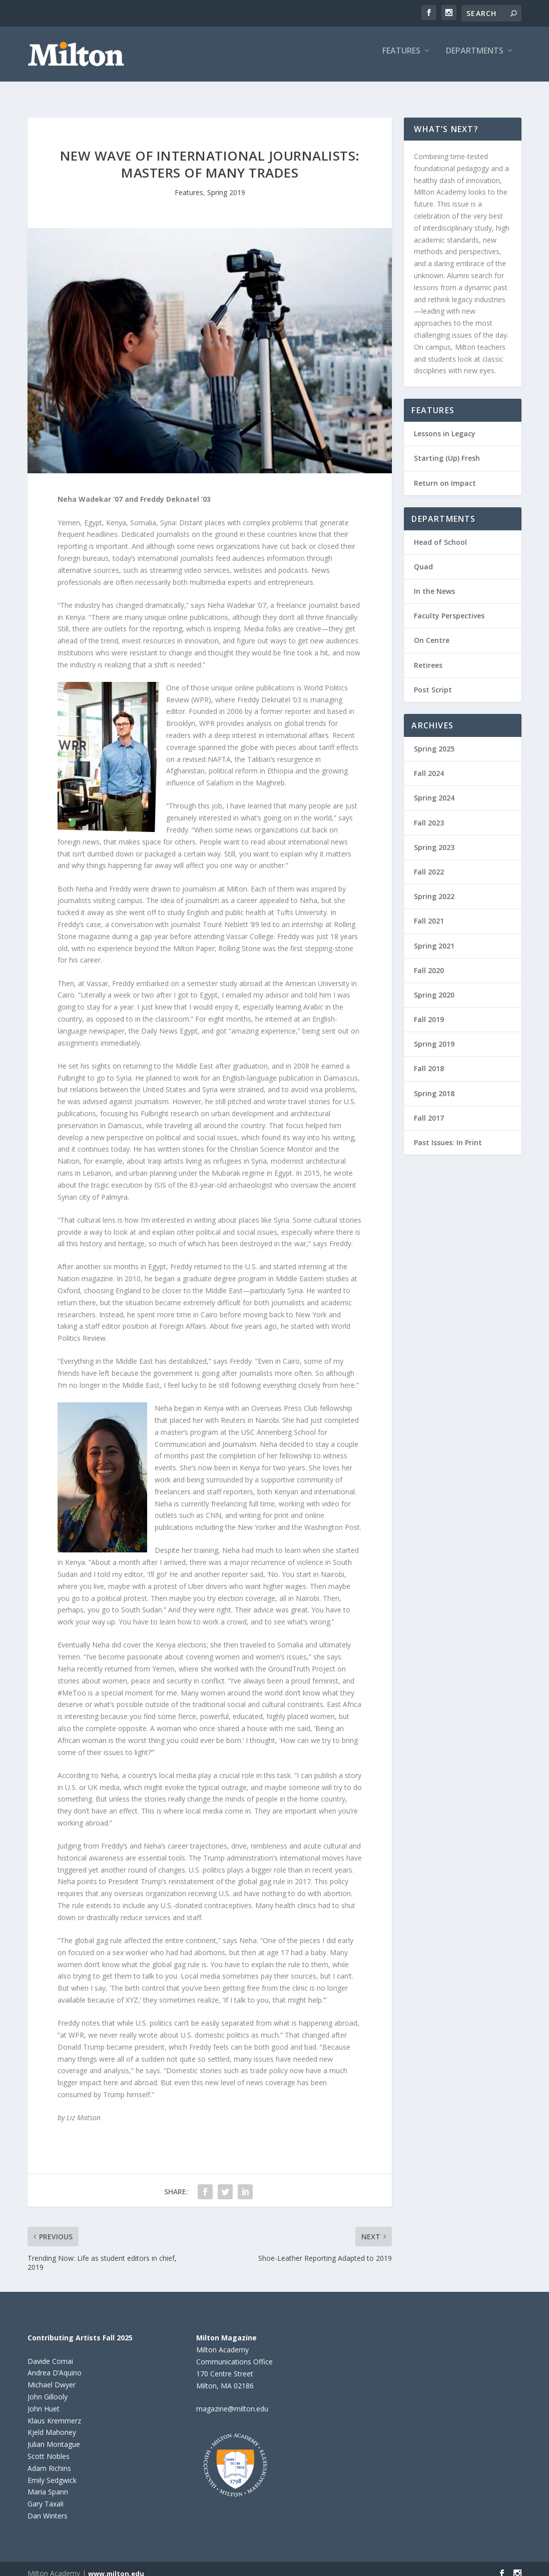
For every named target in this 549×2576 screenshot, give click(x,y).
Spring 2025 (434, 739)
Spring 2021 (434, 937)
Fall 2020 (429, 961)
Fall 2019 (429, 1010)
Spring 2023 (434, 838)
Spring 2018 (434, 1084)
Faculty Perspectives (449, 606)
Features (401, 58)
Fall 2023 (429, 813)
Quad (423, 557)
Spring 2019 (226, 183)
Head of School (440, 533)
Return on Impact (445, 474)
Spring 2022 (434, 887)
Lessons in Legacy (444, 424)
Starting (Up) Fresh (447, 449)
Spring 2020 (434, 986)
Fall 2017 (429, 1109)
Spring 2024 (434, 788)
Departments (474, 58)
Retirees (428, 656)
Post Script (433, 680)
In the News (434, 582)
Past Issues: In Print (448, 1133)
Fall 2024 (429, 764)
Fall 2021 (429, 912)
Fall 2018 (429, 1059)
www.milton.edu (116, 2564)
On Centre (431, 631)
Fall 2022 (429, 863)
